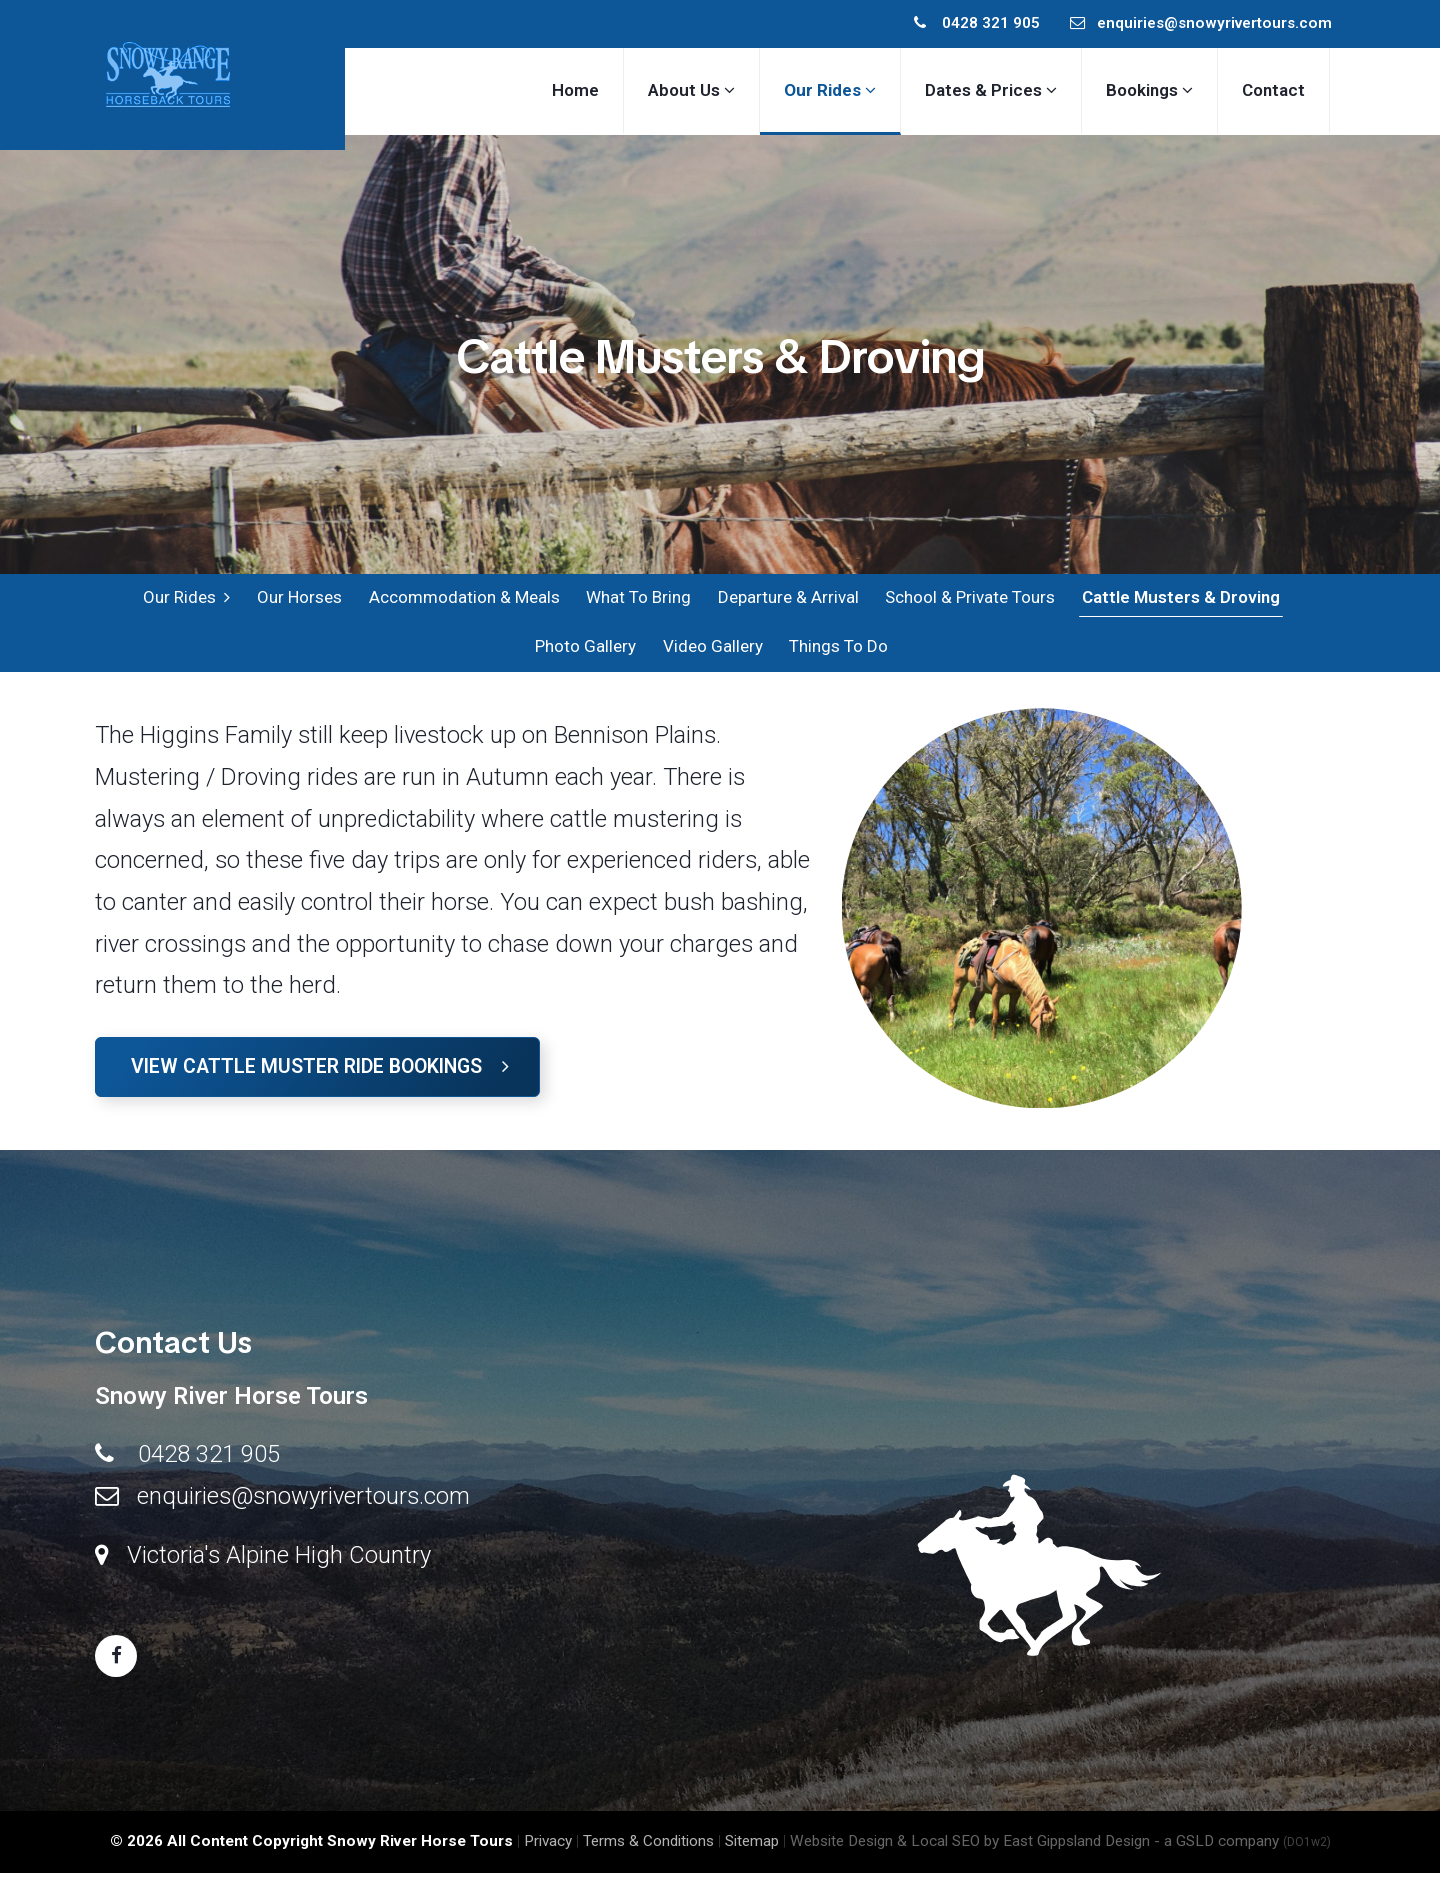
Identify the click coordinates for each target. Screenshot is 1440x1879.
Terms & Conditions (648, 1847)
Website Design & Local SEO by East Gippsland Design (970, 1847)
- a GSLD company (1242, 1847)
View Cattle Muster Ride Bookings (320, 1072)
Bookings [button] (1149, 90)
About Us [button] (691, 90)
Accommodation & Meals (463, 599)
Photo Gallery (584, 651)
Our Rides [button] (830, 90)
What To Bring (637, 599)
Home (575, 90)
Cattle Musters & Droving (1178, 599)
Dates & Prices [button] (991, 90)
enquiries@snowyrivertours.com (1201, 23)
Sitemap (752, 1847)
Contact (1273, 90)
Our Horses (299, 599)
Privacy (548, 1847)
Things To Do (836, 651)
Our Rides (187, 599)
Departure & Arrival (786, 599)
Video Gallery (711, 651)
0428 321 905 (977, 23)
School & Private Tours (968, 599)
